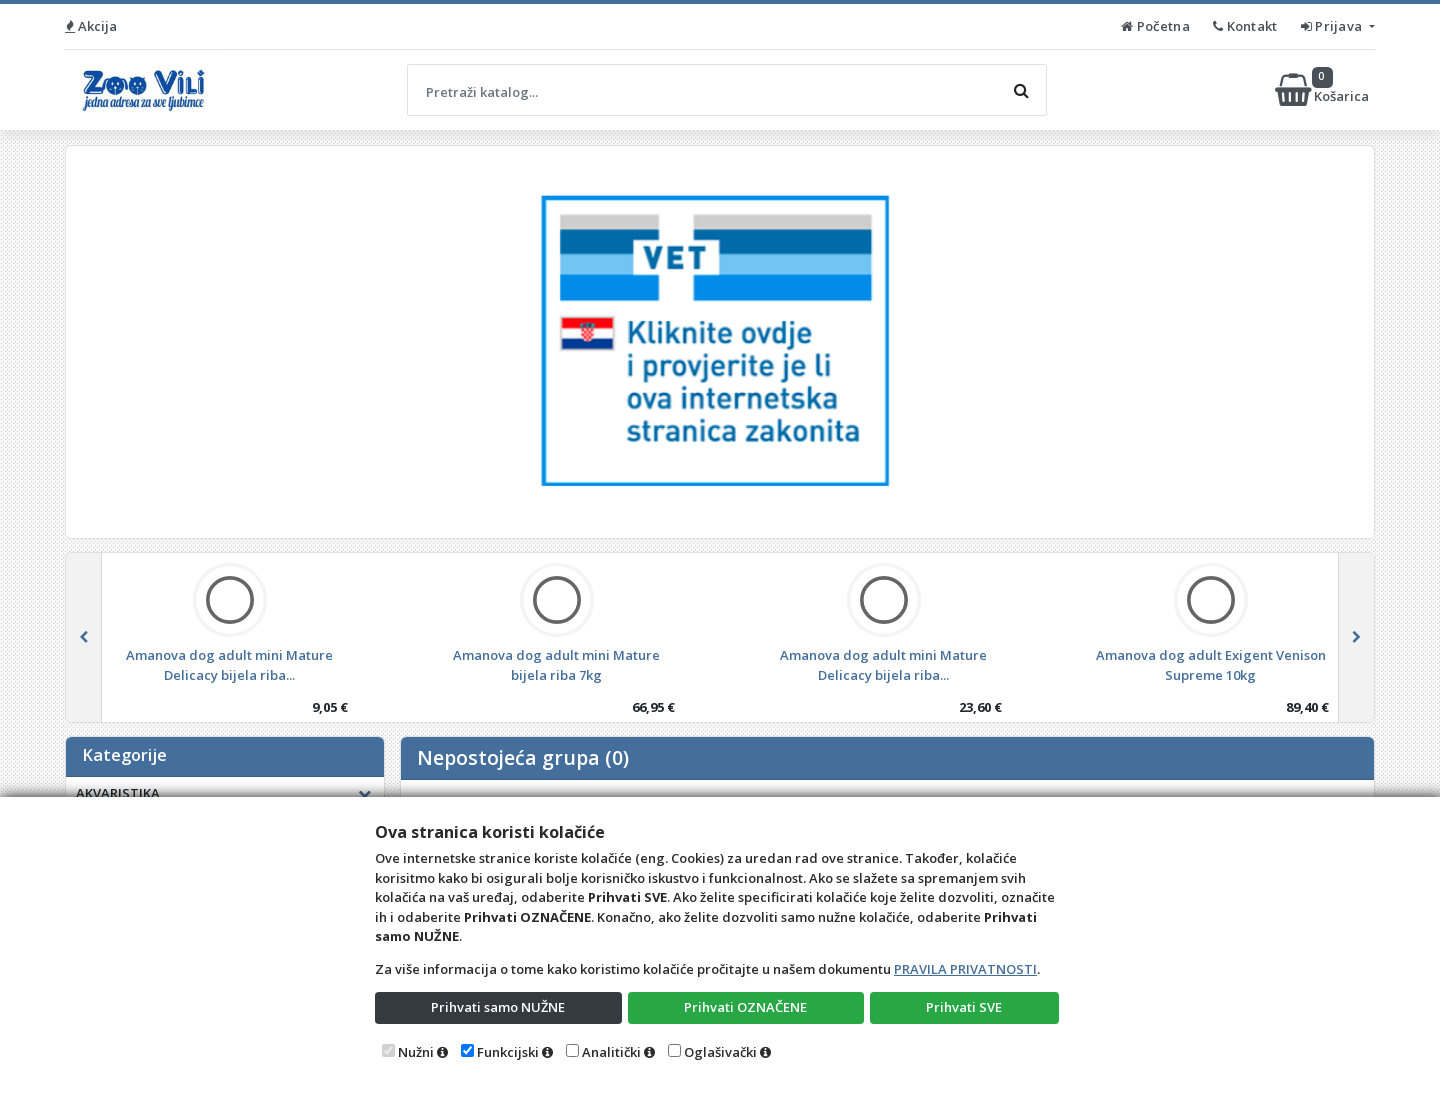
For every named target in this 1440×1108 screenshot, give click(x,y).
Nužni (416, 1052)
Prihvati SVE (964, 1007)
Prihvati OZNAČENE (745, 1007)
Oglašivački (720, 1052)
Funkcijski (508, 1052)
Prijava (1333, 26)
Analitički (611, 1052)
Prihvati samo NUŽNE (498, 1007)
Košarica (1323, 90)
